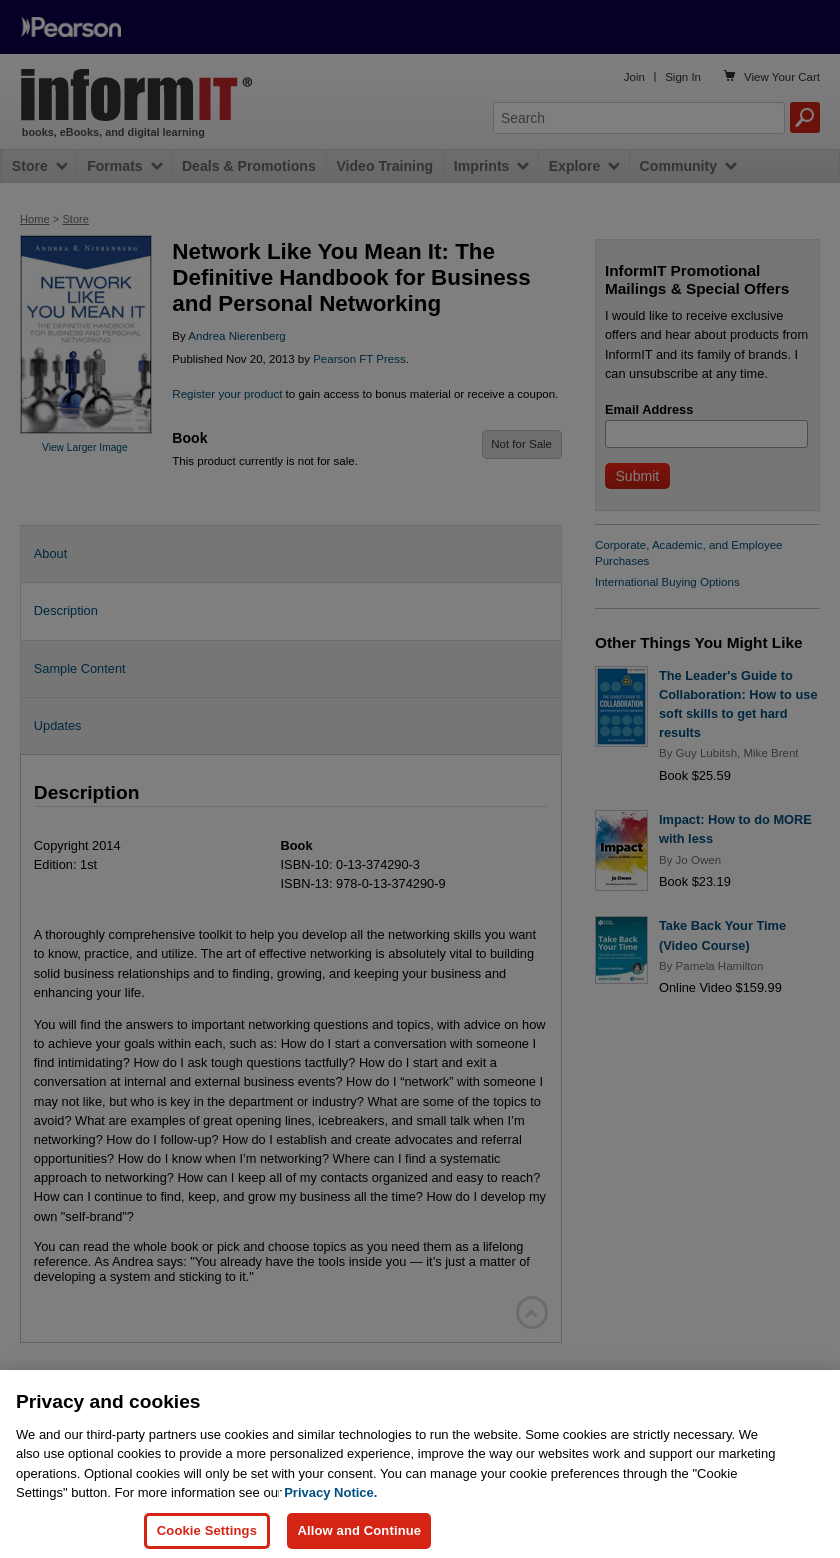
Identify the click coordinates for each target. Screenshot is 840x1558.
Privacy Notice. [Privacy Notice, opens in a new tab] (330, 1511)
